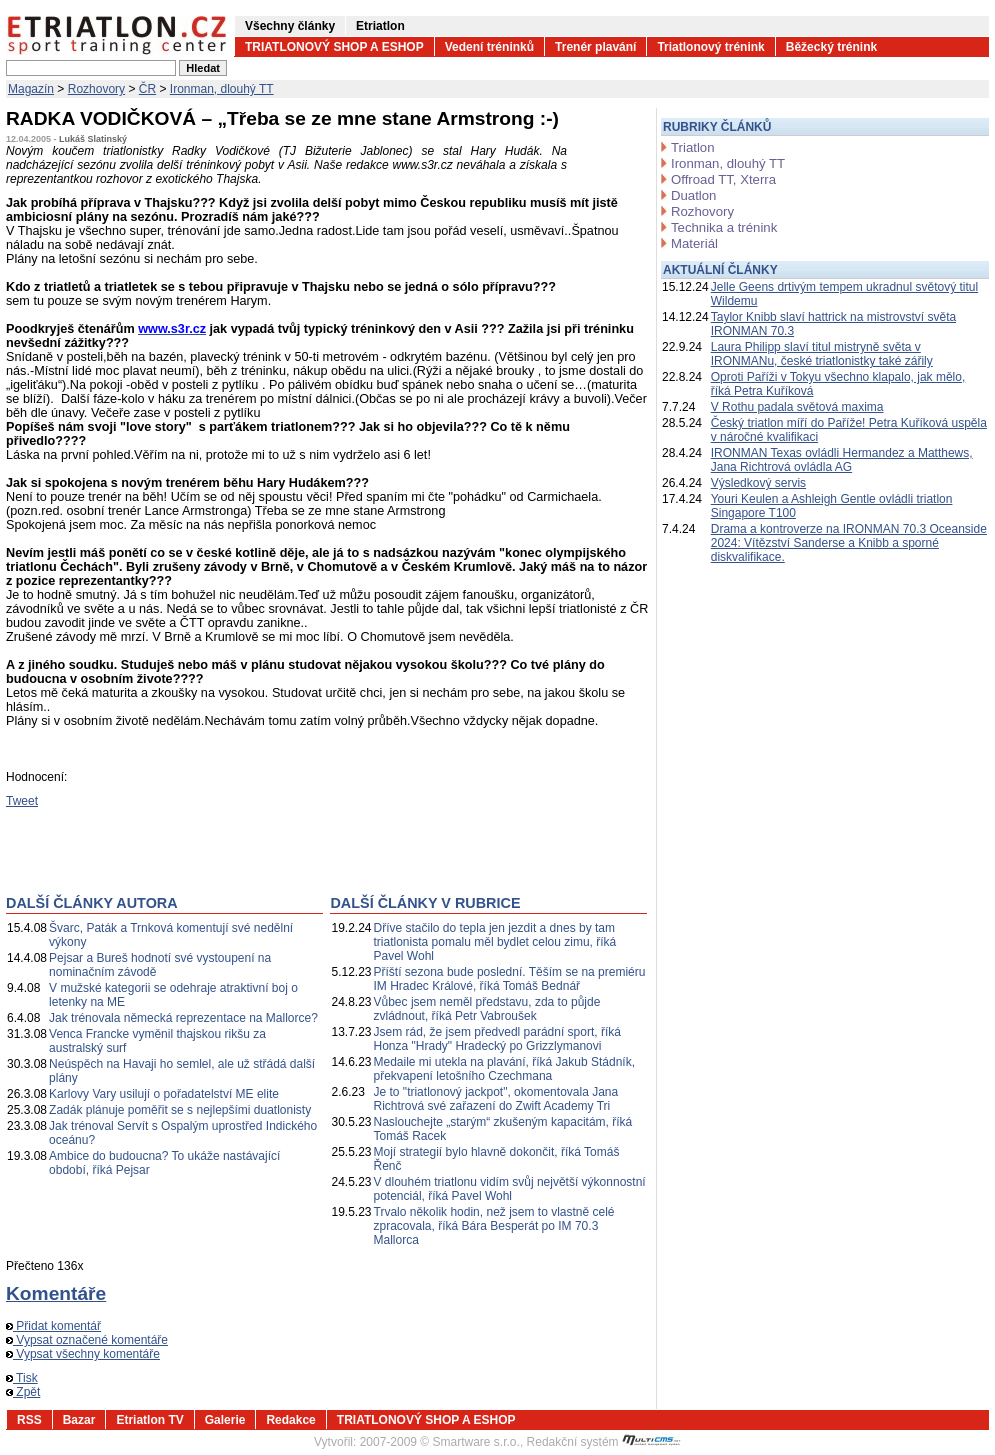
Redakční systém (604, 1442)
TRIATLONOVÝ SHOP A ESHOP (334, 47)
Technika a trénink (724, 227)
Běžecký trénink (831, 47)
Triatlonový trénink (710, 47)
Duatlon (693, 195)
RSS (29, 1420)
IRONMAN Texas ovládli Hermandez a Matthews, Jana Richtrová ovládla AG (842, 460)
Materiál (694, 243)
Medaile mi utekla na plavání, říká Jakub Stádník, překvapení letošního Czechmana (504, 1069)
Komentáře (56, 1293)
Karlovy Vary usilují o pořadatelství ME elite (164, 1094)
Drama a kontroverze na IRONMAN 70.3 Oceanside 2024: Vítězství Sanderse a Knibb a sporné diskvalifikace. (849, 543)
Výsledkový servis (758, 483)
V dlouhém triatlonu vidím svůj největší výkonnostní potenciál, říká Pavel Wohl (510, 1189)
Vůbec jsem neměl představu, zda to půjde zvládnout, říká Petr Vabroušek (487, 1009)
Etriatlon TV (149, 1420)
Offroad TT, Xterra (723, 179)
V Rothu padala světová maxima (797, 407)
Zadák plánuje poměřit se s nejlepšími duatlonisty (180, 1110)
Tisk (22, 1378)
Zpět (23, 1392)
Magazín (31, 89)
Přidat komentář (53, 1326)
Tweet (22, 801)
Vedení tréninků (489, 47)
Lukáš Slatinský (93, 139)
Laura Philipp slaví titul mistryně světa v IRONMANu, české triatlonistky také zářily (822, 354)
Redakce (290, 1420)
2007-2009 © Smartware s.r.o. (440, 1442)
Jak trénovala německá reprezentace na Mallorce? (183, 1018)
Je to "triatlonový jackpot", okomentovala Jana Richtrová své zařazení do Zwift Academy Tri (496, 1099)
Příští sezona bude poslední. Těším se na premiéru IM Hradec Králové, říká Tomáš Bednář (510, 979)
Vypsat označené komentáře (87, 1340)
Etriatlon (380, 26)
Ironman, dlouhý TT (222, 89)
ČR (147, 89)
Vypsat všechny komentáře (83, 1354)
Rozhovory (96, 89)
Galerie (225, 1420)
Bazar (79, 1420)
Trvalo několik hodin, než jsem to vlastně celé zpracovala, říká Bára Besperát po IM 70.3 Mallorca (494, 1226)
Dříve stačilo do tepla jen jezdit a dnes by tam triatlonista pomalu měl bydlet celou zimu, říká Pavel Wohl (495, 942)
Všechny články (290, 26)
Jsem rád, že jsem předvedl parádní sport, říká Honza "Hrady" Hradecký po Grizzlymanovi (497, 1039)
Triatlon (692, 147)
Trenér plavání (595, 47)
